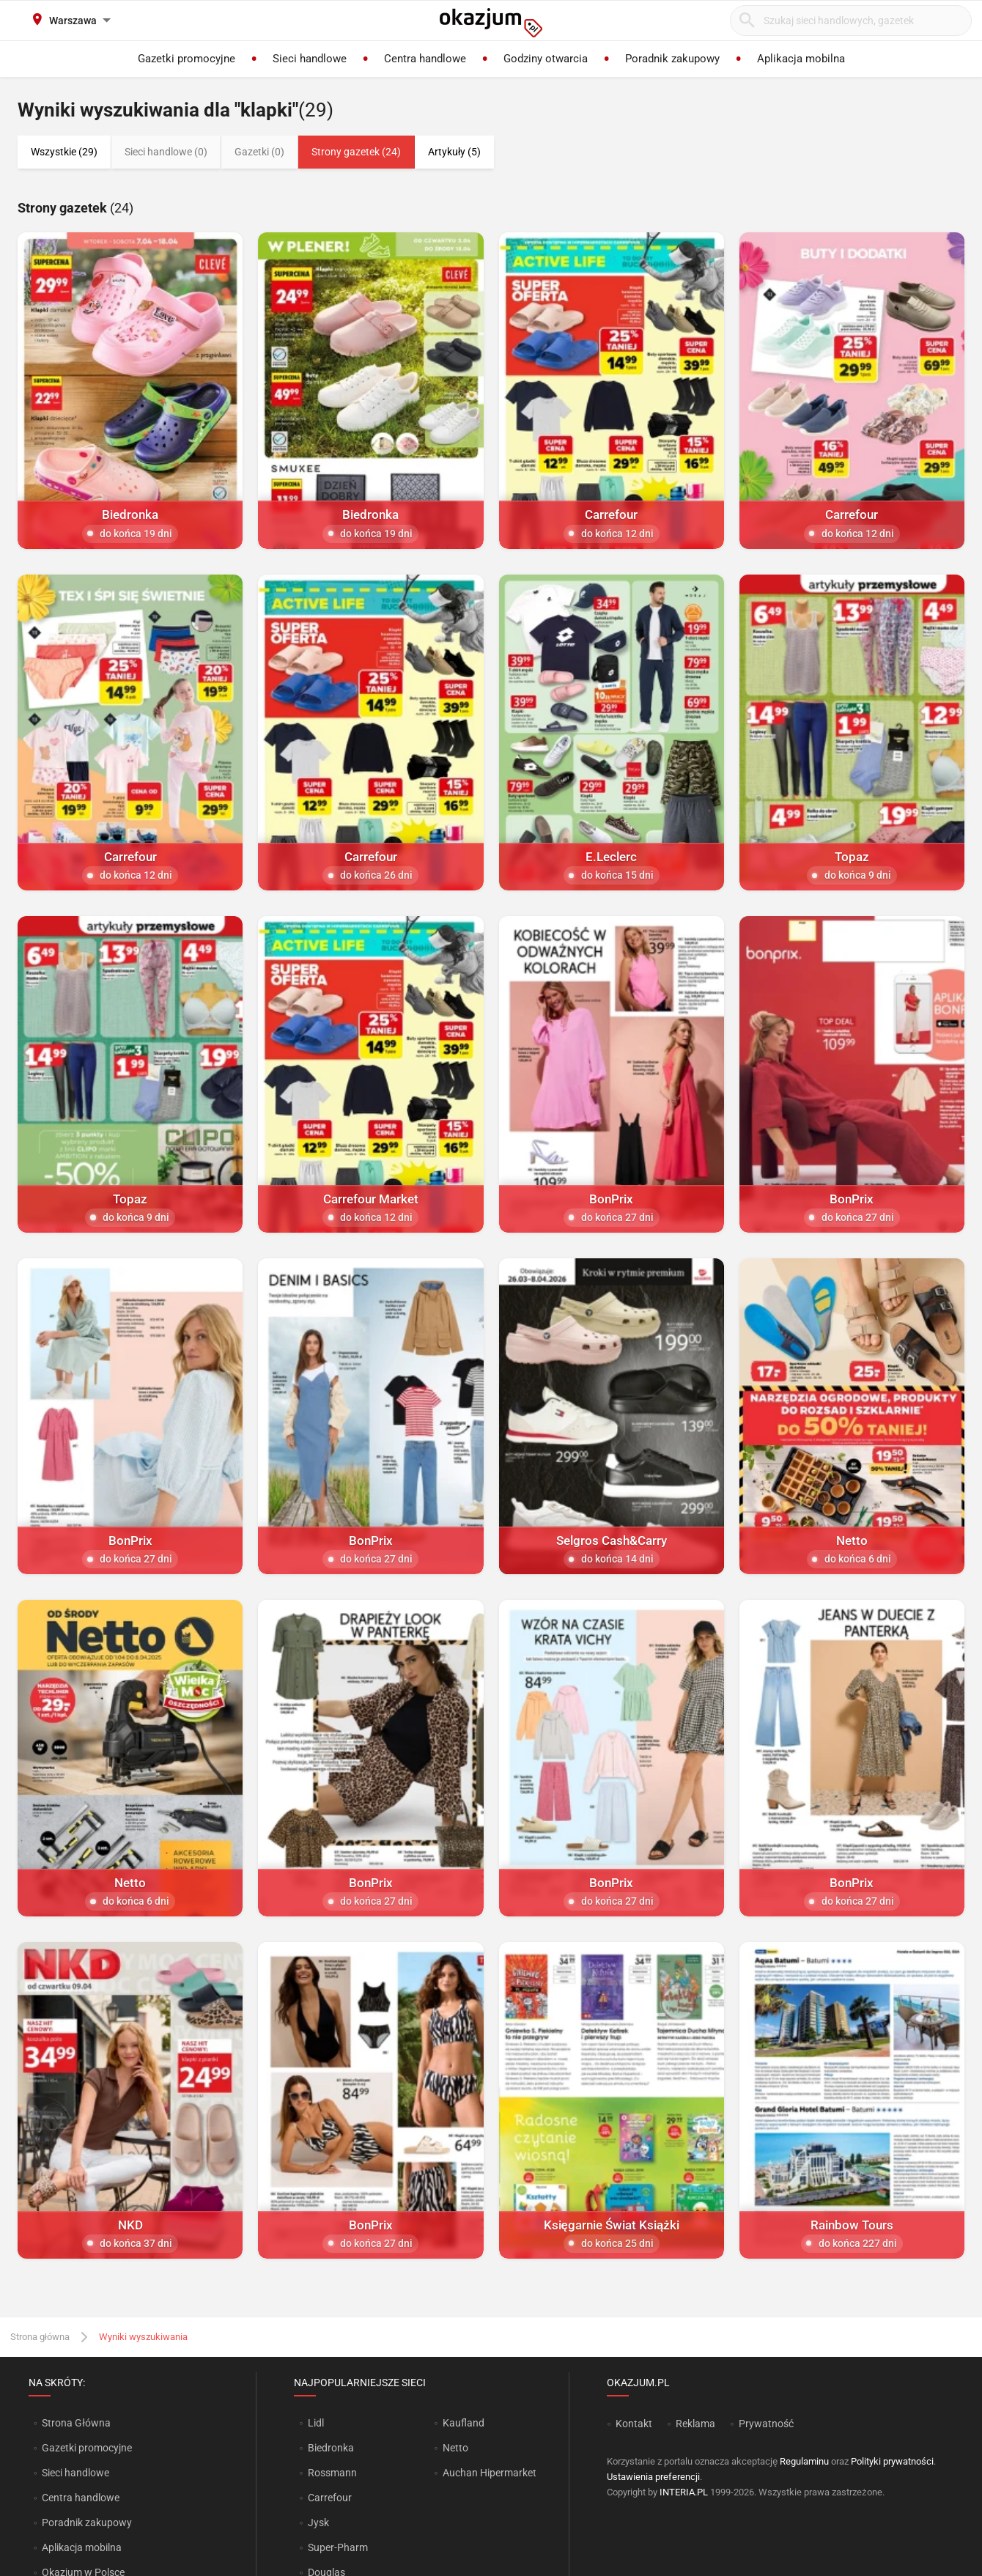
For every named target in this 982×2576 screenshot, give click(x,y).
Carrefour (330, 2497)
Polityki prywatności (892, 2461)
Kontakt (634, 2423)
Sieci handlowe (75, 2473)
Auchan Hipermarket (489, 2473)
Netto (455, 2448)
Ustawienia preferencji (653, 2476)
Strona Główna (76, 2423)
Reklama (695, 2423)
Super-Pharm (338, 2547)
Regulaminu (804, 2461)
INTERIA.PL (684, 2492)
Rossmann (332, 2473)
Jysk (318, 2522)
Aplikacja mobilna (82, 2547)
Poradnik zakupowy (87, 2522)
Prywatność (766, 2423)
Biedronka (331, 2448)
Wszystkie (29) (64, 152)
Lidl (316, 2423)
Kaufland (463, 2423)
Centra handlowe (80, 2497)
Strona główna (40, 2336)
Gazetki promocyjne (87, 2448)
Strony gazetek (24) (356, 152)
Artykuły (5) (454, 152)
